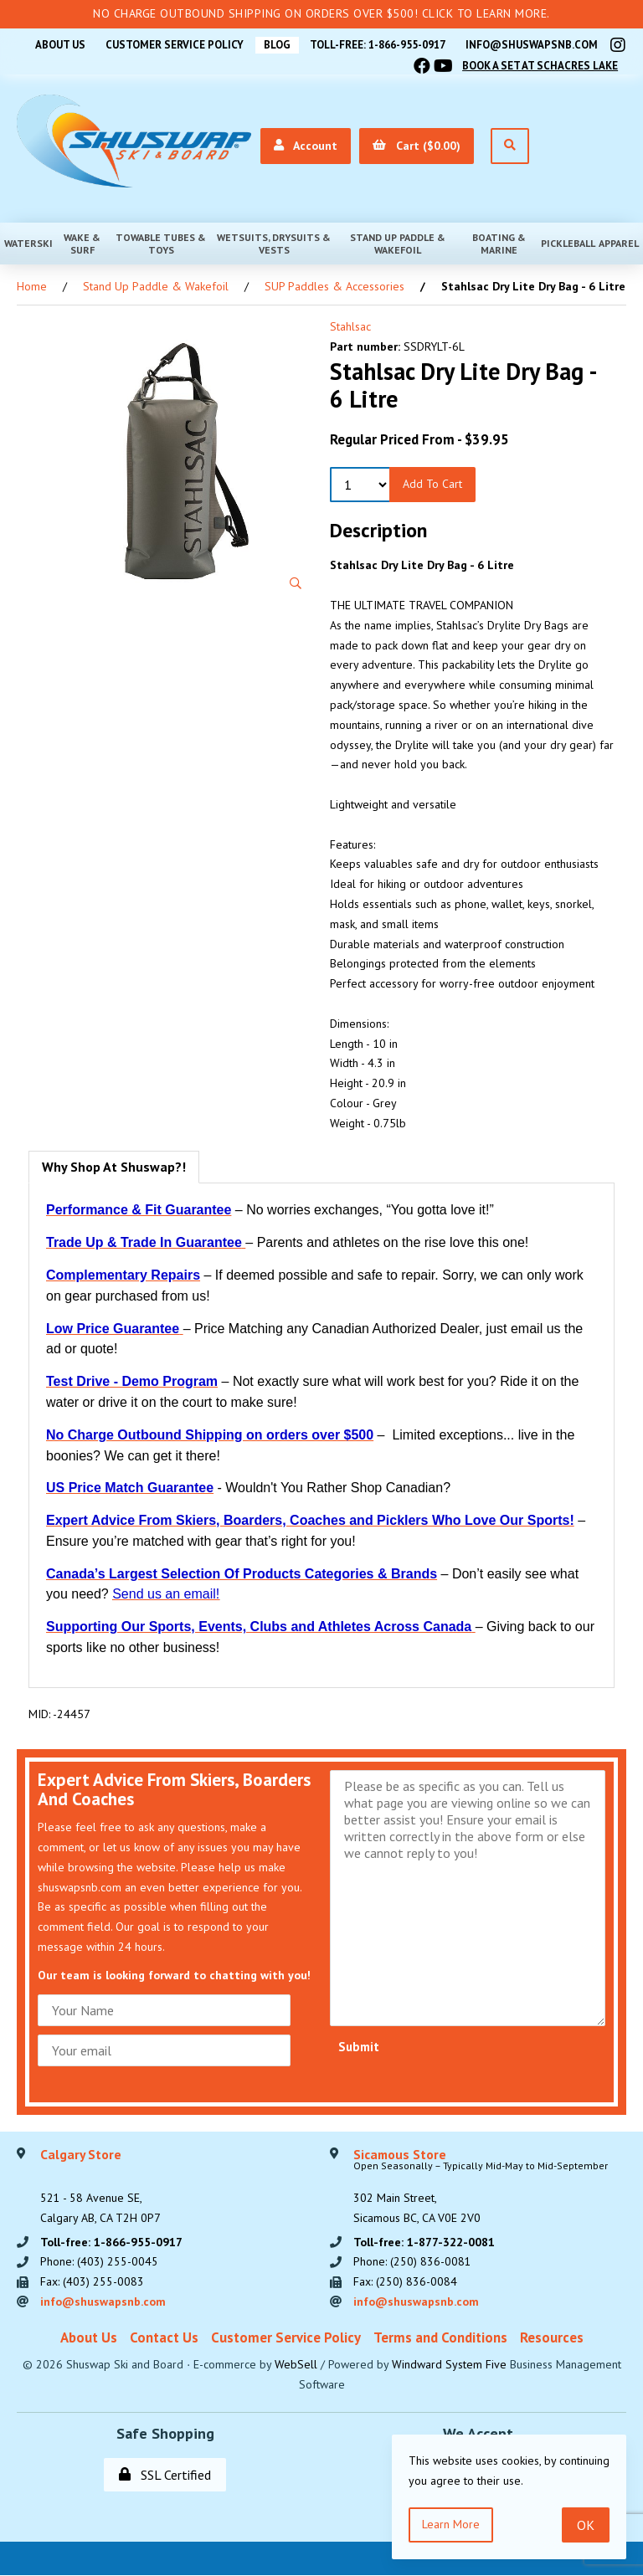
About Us (56, 45)
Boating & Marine (499, 243)
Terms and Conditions (440, 2338)
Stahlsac (350, 326)
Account (305, 145)
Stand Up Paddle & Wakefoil (397, 243)
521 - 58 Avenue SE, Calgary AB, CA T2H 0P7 (100, 2186)
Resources (552, 2338)
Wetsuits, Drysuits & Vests (274, 243)
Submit (358, 2047)
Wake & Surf (82, 243)
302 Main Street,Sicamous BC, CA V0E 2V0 (480, 2186)
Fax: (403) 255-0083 (92, 2282)
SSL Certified (165, 2475)
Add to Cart (432, 483)
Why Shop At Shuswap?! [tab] (114, 1166)
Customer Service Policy (170, 45)
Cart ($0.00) (416, 145)
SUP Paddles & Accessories (334, 286)
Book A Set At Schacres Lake (539, 66)
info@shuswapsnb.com (532, 45)
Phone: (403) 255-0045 (99, 2262)
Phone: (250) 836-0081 (412, 2262)
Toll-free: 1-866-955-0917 (376, 45)
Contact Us (164, 2338)
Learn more (451, 2524)
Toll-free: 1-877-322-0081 (424, 2242)
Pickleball (568, 243)
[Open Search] (509, 146)
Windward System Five (449, 2365)
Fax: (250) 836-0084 (405, 2282)
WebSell (296, 2365)
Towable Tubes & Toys (161, 243)
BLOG (274, 45)
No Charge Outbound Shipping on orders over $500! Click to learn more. (321, 13)
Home (32, 286)
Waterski (28, 243)
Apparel (619, 243)
